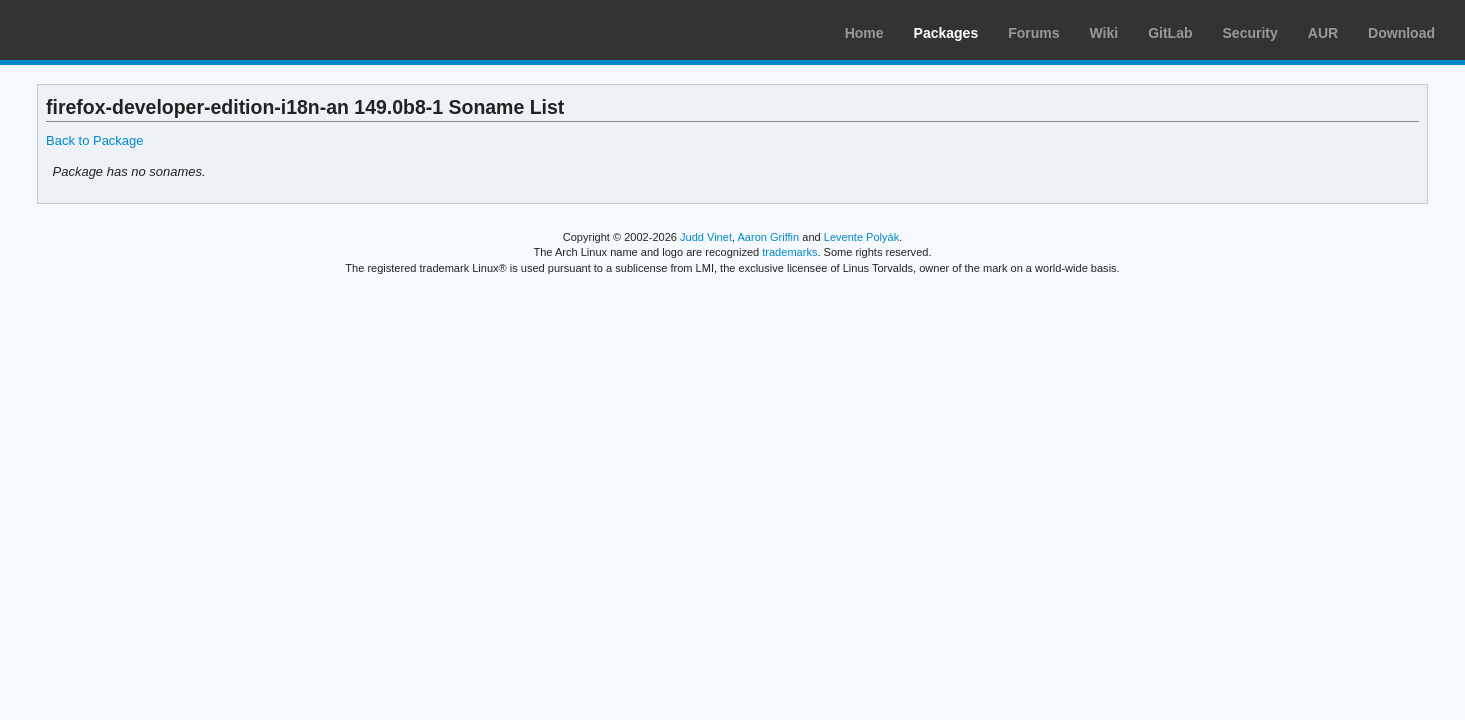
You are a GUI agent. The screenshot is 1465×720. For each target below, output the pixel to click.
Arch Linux (110, 30)
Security (1250, 33)
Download (1401, 33)
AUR (1323, 33)
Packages (946, 33)
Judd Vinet (706, 237)
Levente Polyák (861, 237)
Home (864, 33)
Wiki (1104, 33)
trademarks (789, 252)
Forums (1033, 33)
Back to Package (94, 140)
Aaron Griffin (768, 237)
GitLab (1170, 33)
